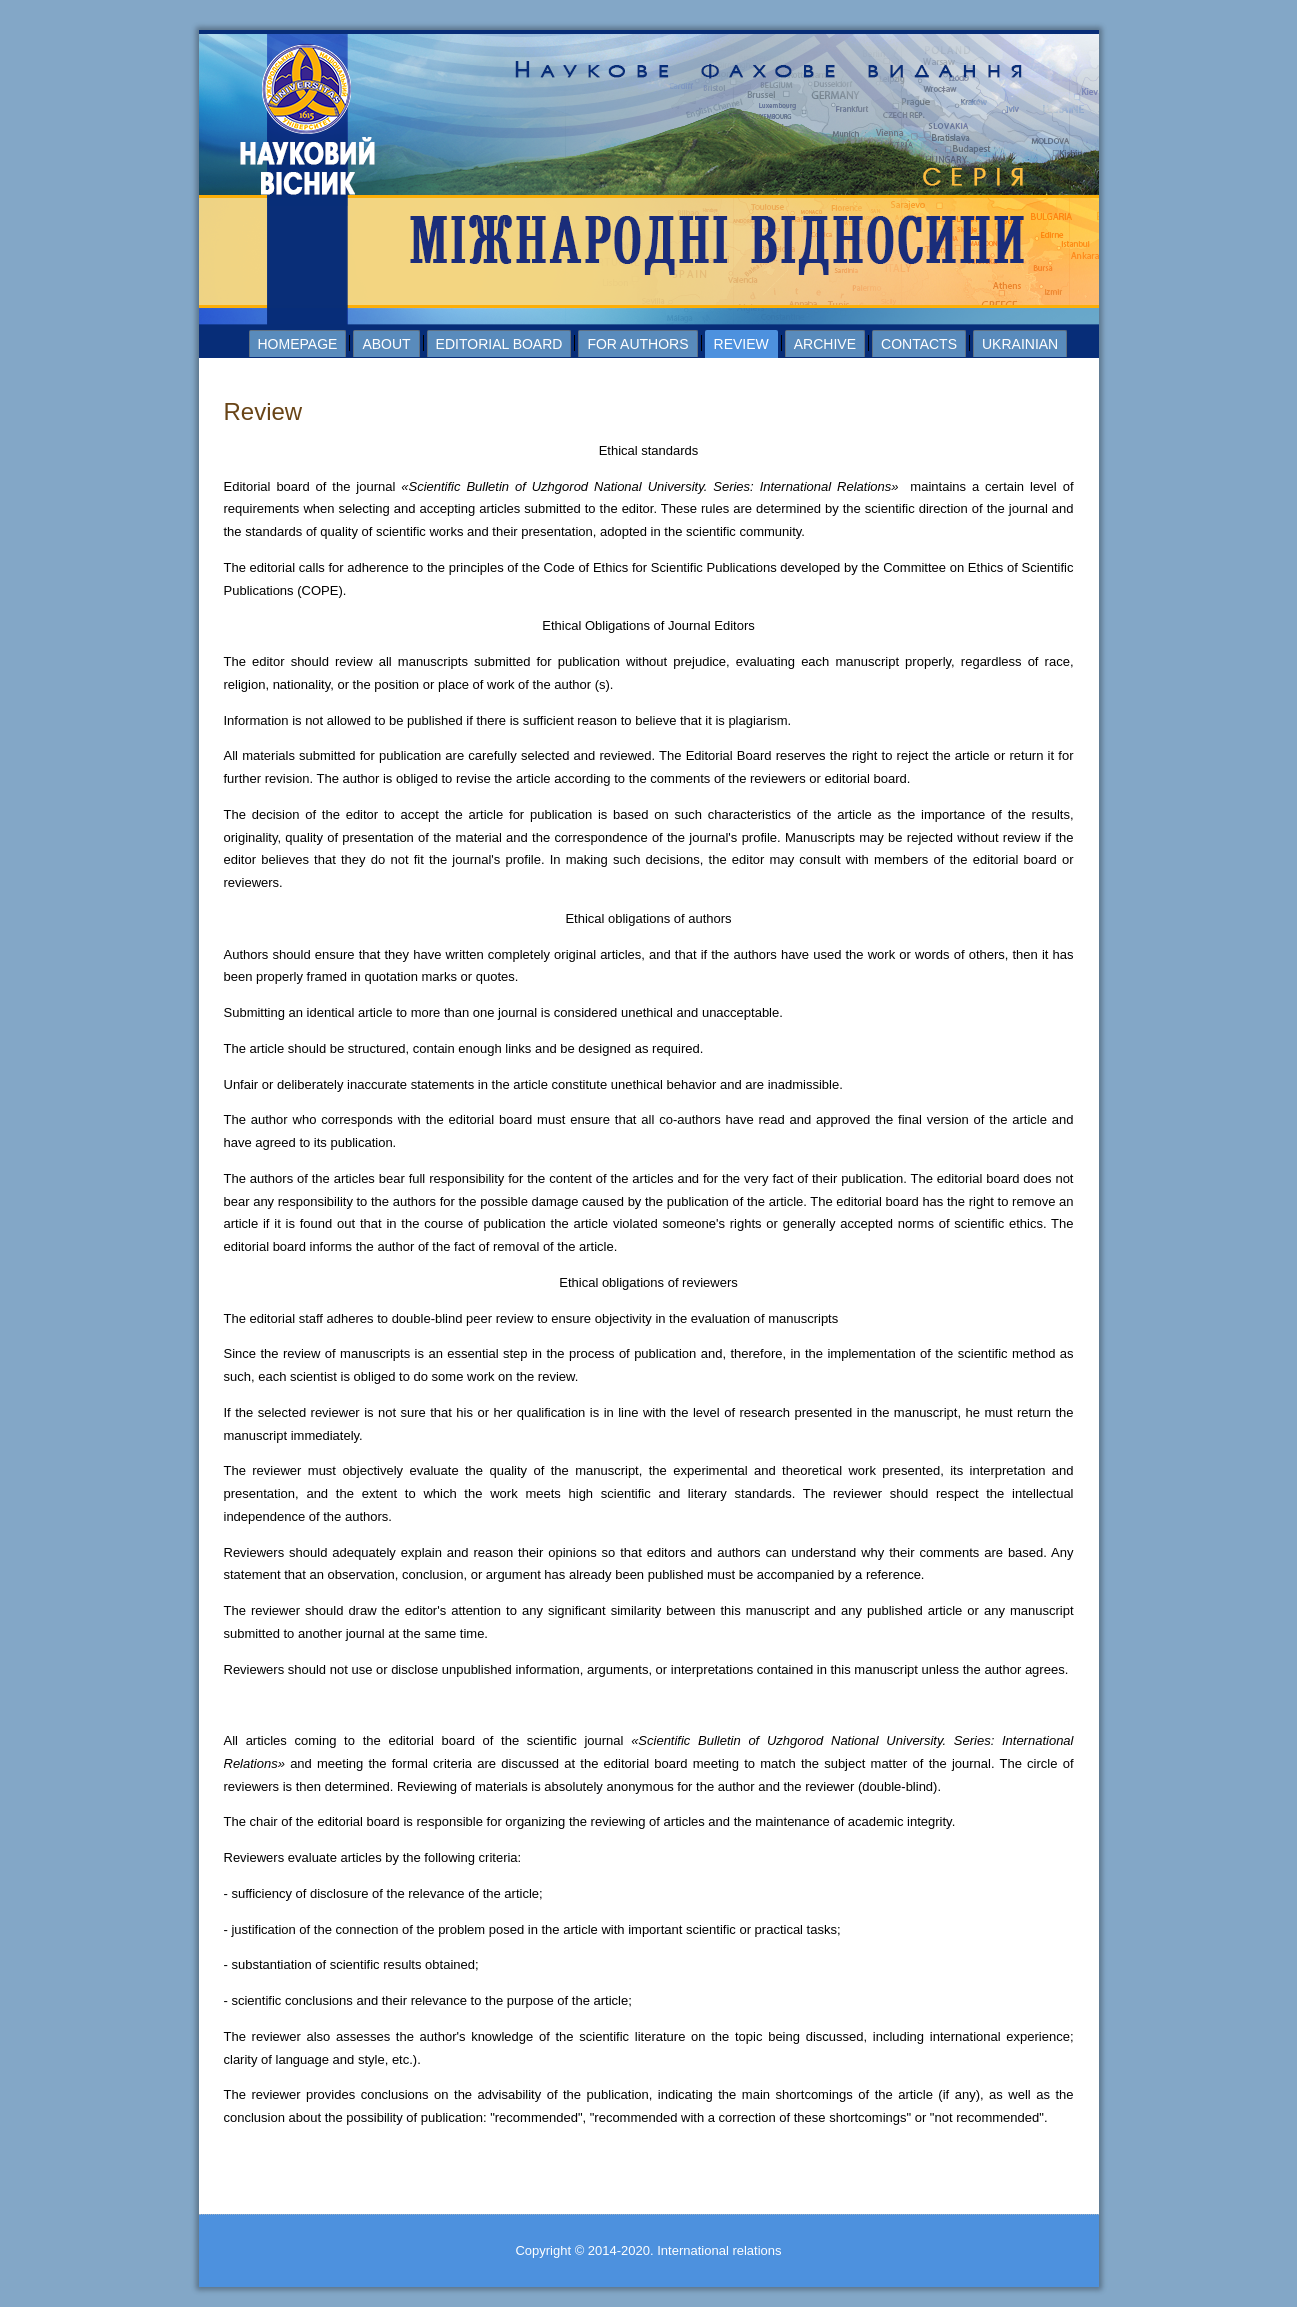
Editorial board (499, 344)
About (386, 344)
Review (741, 344)
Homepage (298, 344)
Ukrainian (1020, 344)
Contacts (919, 344)
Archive (825, 344)
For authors (637, 344)
